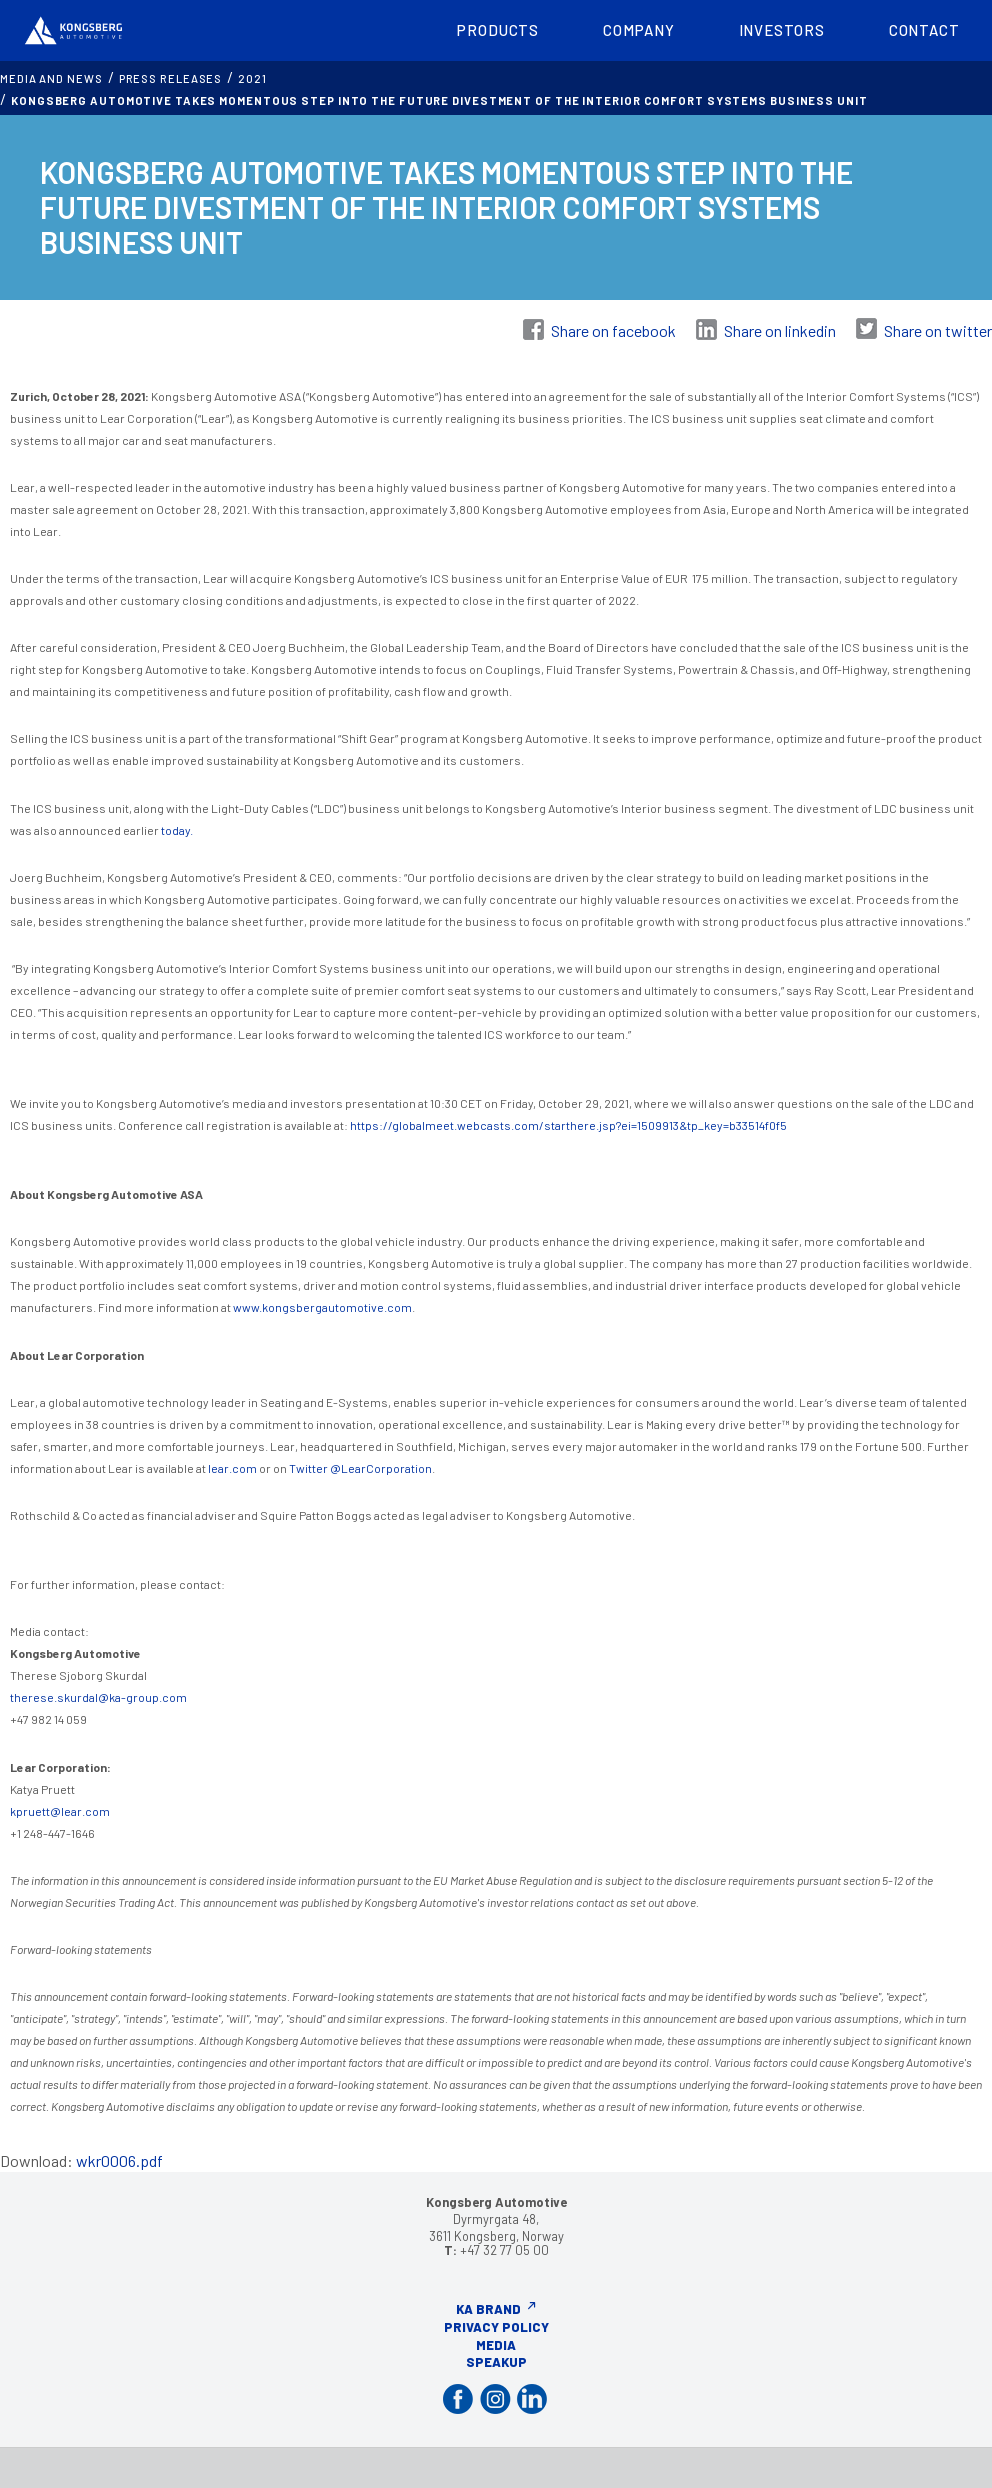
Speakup (496, 2362)
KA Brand (488, 2309)
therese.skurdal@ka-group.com (98, 1697)
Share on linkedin (780, 330)
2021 (252, 78)
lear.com (232, 1468)
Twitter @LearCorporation (360, 1468)
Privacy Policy (496, 2327)
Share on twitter (938, 330)
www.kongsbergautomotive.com (322, 1307)
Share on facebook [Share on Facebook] (613, 330)
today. (176, 830)
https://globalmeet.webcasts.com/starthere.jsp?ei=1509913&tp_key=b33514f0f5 (568, 1125)
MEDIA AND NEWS (51, 78)
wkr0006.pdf (119, 2160)
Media (496, 2345)
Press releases (171, 78)
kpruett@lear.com (60, 1811)
